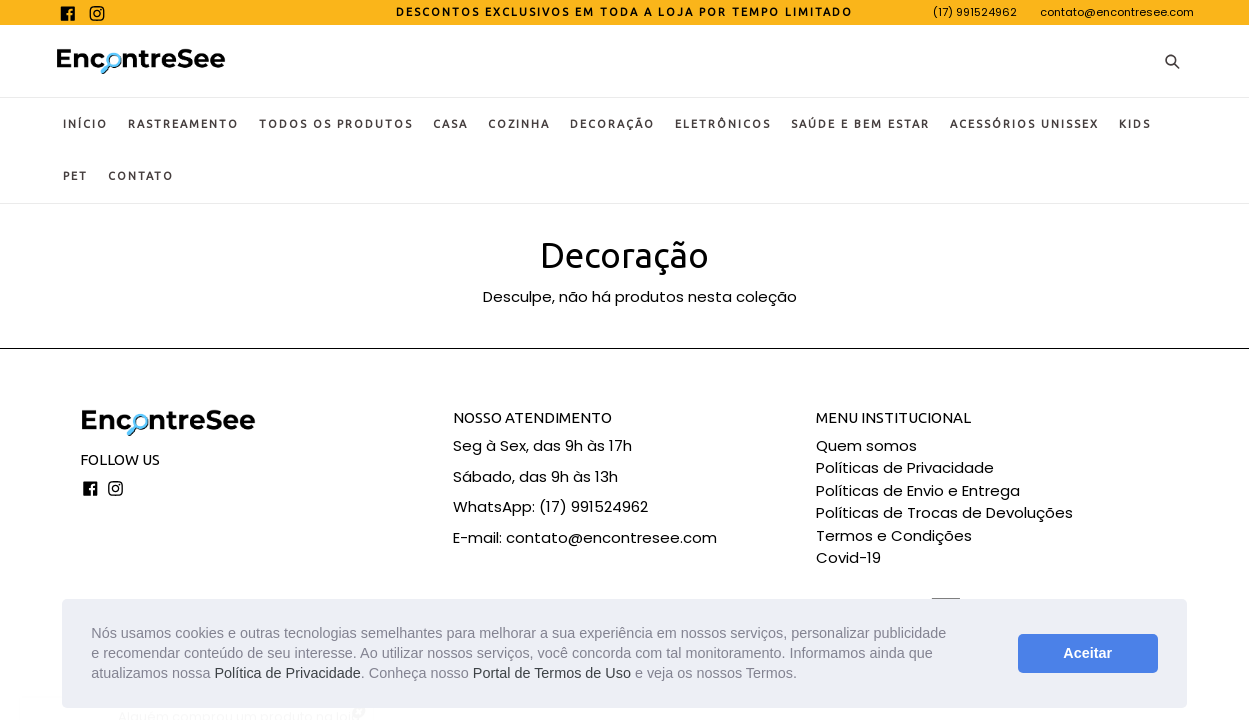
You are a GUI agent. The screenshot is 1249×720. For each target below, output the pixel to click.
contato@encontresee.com (1117, 12)
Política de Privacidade (287, 673)
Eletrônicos (723, 124)
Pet (75, 176)
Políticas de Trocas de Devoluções (944, 512)
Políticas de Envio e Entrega (918, 490)
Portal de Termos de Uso (552, 673)
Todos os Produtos (336, 124)
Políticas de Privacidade (905, 467)
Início (85, 124)
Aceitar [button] (1087, 653)
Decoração (612, 124)
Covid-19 (848, 557)
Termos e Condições (894, 535)
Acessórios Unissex (1024, 124)
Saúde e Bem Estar (860, 124)
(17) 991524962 (975, 12)
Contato (141, 176)
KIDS (1135, 124)
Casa (450, 124)
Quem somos (866, 445)
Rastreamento (183, 124)
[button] (804, 676)
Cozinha (519, 124)
